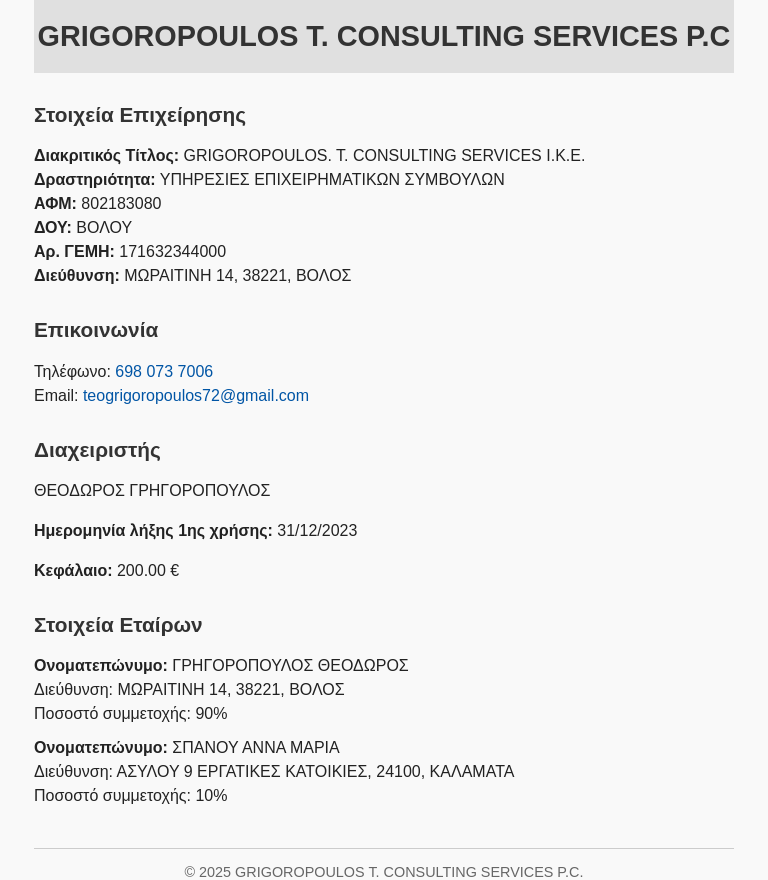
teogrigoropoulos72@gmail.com (196, 395)
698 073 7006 (164, 371)
